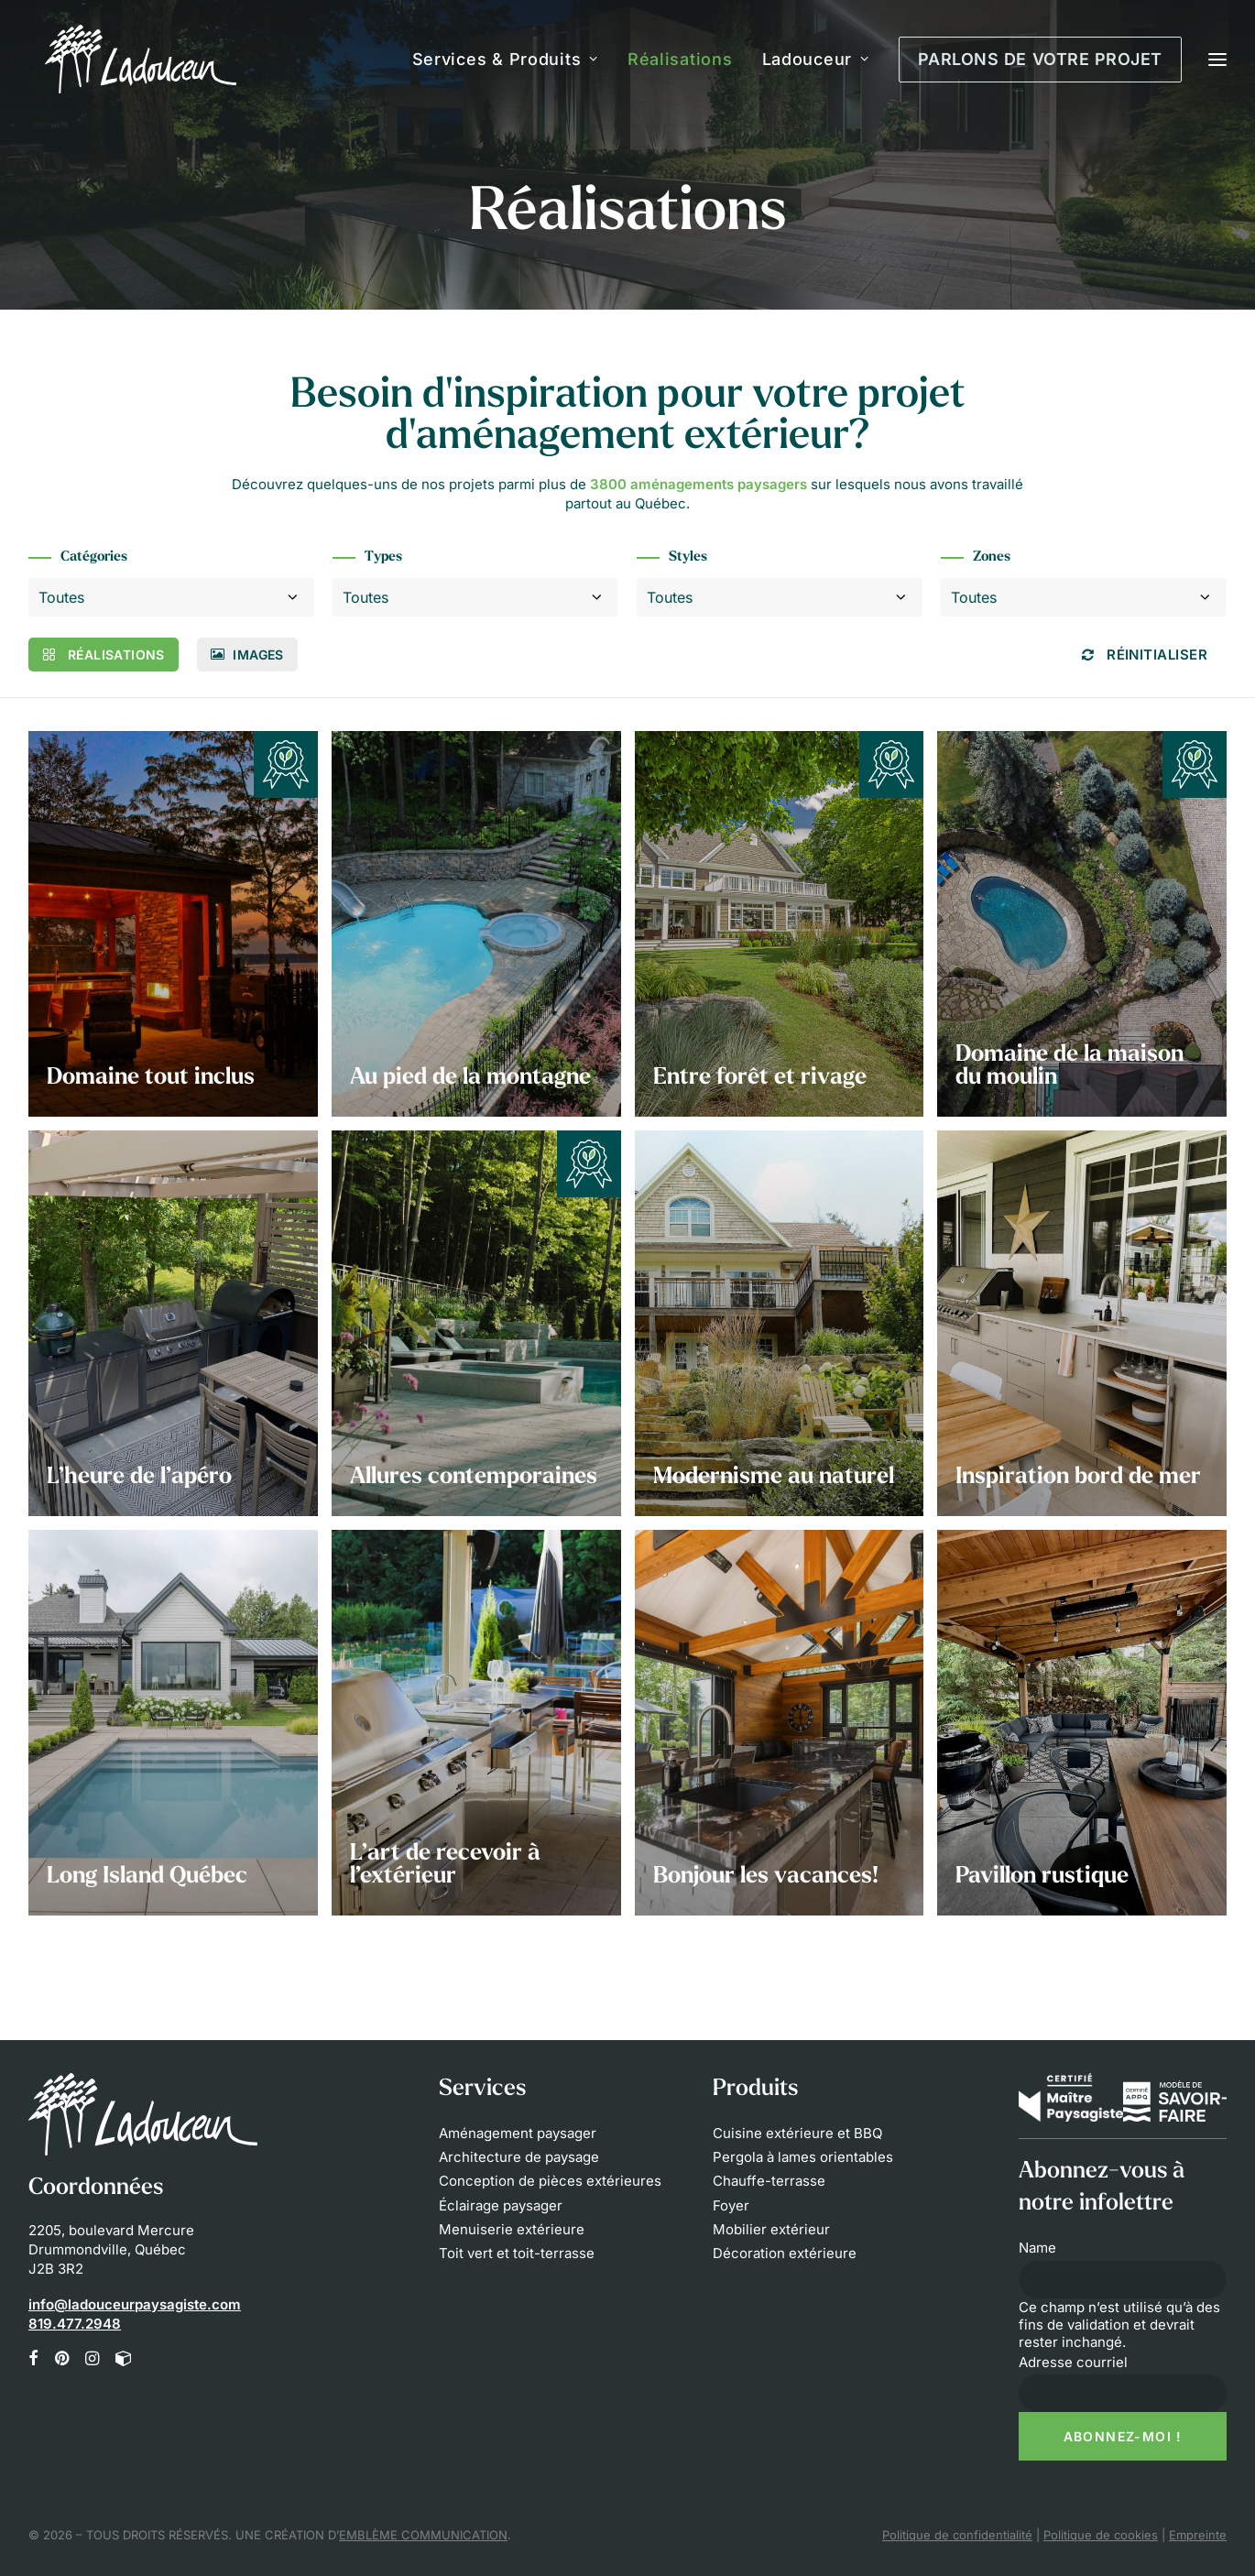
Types (383, 557)
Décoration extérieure (785, 2253)
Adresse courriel (1073, 2362)
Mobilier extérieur (771, 2229)
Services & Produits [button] (505, 59)
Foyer (731, 2205)
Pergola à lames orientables (803, 2157)
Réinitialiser (1144, 654)
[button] (33, 2360)
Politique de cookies (1100, 2534)
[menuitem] (511, 59)
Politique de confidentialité (957, 2534)
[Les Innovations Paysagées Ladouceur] (124, 59)
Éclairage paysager (500, 2205)
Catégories (93, 557)
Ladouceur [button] (815, 59)
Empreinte (1198, 2534)
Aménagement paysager (517, 2133)
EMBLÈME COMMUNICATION (423, 2534)
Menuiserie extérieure (511, 2229)
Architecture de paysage (519, 2157)
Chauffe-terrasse (769, 2180)
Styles (688, 557)
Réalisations (680, 59)
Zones (991, 557)
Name (1037, 2247)
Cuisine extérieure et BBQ (797, 2133)
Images (247, 654)
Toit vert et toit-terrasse (517, 2253)
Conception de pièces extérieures (550, 2180)
